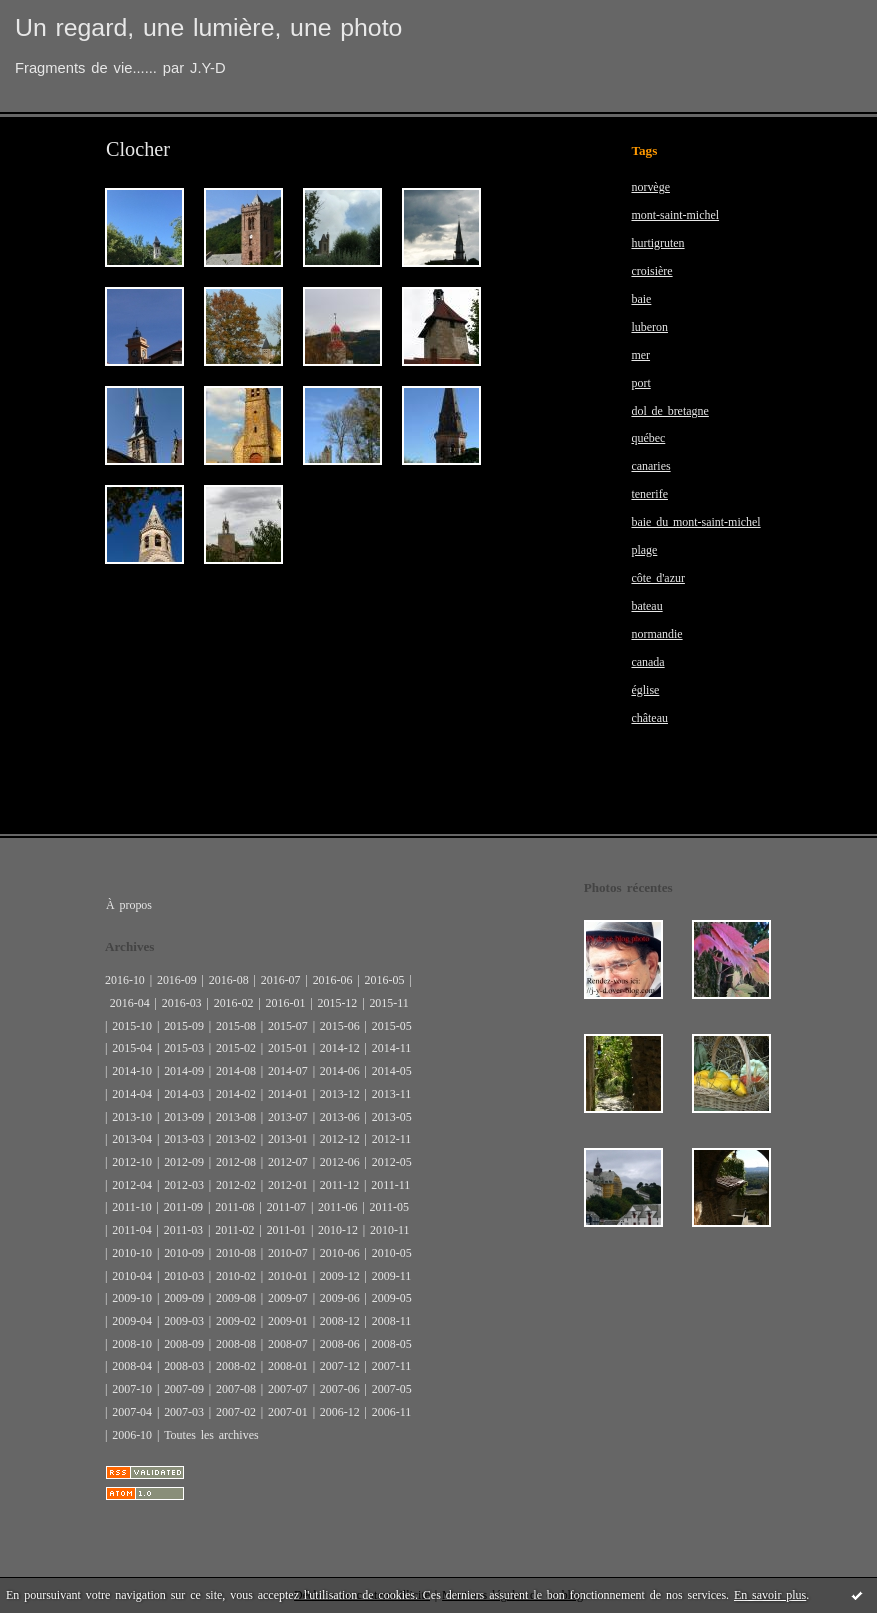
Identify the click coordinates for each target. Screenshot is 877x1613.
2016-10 (125, 980)
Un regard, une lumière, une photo (208, 27)
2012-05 (392, 1162)
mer (640, 355)
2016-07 (281, 980)
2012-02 (236, 1185)
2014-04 (132, 1094)
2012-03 (184, 1185)
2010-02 (236, 1276)
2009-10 (132, 1298)
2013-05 (392, 1117)
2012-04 (132, 1185)
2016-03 (182, 1003)
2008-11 (391, 1321)
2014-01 (288, 1094)
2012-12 (340, 1139)
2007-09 (184, 1389)
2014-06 (340, 1071)
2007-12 (340, 1366)
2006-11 (391, 1412)
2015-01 (288, 1048)
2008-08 (236, 1344)
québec (648, 438)
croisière (651, 271)
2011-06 (337, 1207)
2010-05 (392, 1253)
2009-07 (288, 1298)
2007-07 (288, 1389)
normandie (656, 634)
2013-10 (132, 1117)
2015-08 (236, 1026)
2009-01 (288, 1321)
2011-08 (234, 1207)
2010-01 (288, 1276)
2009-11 (391, 1276)
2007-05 (392, 1389)
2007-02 (236, 1412)
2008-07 (288, 1344)
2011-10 (131, 1207)
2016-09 (177, 980)
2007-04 (132, 1412)
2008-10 (132, 1344)
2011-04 (131, 1230)
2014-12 (340, 1048)
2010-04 (132, 1276)
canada (647, 662)
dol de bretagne (669, 411)
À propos (129, 905)
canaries (650, 466)
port (640, 383)
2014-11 (391, 1048)
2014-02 (236, 1094)
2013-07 (288, 1117)
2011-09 (183, 1207)
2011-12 (339, 1185)
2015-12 (337, 1003)
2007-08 (236, 1389)
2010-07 (288, 1253)
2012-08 (236, 1162)
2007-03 (184, 1412)
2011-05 (389, 1207)
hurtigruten (657, 243)
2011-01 (286, 1230)
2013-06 (340, 1117)
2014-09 (184, 1071)
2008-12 (340, 1321)
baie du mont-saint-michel (695, 522)
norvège (650, 187)
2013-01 (288, 1139)
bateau (646, 606)
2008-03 (184, 1366)
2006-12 (340, 1412)
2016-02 (234, 1003)
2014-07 (288, 1071)
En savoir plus (770, 1595)
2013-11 (391, 1094)
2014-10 (132, 1071)
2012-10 (132, 1162)
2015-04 (132, 1048)
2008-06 (340, 1344)
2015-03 (184, 1048)
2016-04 (130, 1003)
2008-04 (132, 1366)
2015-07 (288, 1026)
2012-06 (340, 1162)
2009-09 (184, 1298)
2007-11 (391, 1366)
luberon (649, 327)
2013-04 (132, 1139)
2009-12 (340, 1276)
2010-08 (236, 1253)
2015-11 (388, 1003)
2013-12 (340, 1094)
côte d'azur (657, 578)
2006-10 (132, 1435)
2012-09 (184, 1162)
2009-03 (184, 1321)
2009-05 (392, 1298)
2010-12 (338, 1230)
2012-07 (288, 1162)
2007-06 (340, 1389)
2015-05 (392, 1026)
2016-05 (385, 980)
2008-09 (184, 1344)
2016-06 (333, 980)
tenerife (649, 494)
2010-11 (389, 1230)
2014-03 (184, 1094)
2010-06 (340, 1253)
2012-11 (391, 1139)
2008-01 (288, 1366)
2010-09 (184, 1253)
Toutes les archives (211, 1435)
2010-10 (132, 1253)
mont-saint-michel (675, 215)
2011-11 (390, 1185)
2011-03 (183, 1230)
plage (644, 550)
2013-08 (236, 1117)
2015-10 (132, 1026)
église (645, 690)
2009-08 (236, 1298)
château (649, 718)
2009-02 (236, 1321)
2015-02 (236, 1048)
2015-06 (340, 1026)
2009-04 (132, 1321)
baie (641, 299)
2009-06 (340, 1298)
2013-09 (184, 1117)
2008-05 (392, 1344)
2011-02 (234, 1230)
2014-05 (392, 1071)
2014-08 (236, 1071)
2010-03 (184, 1276)
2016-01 (286, 1003)
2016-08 (229, 980)
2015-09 (184, 1026)
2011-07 (286, 1207)
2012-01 (288, 1185)
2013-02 (236, 1139)
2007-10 (132, 1389)
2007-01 (288, 1412)
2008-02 (236, 1366)
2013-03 (184, 1139)
